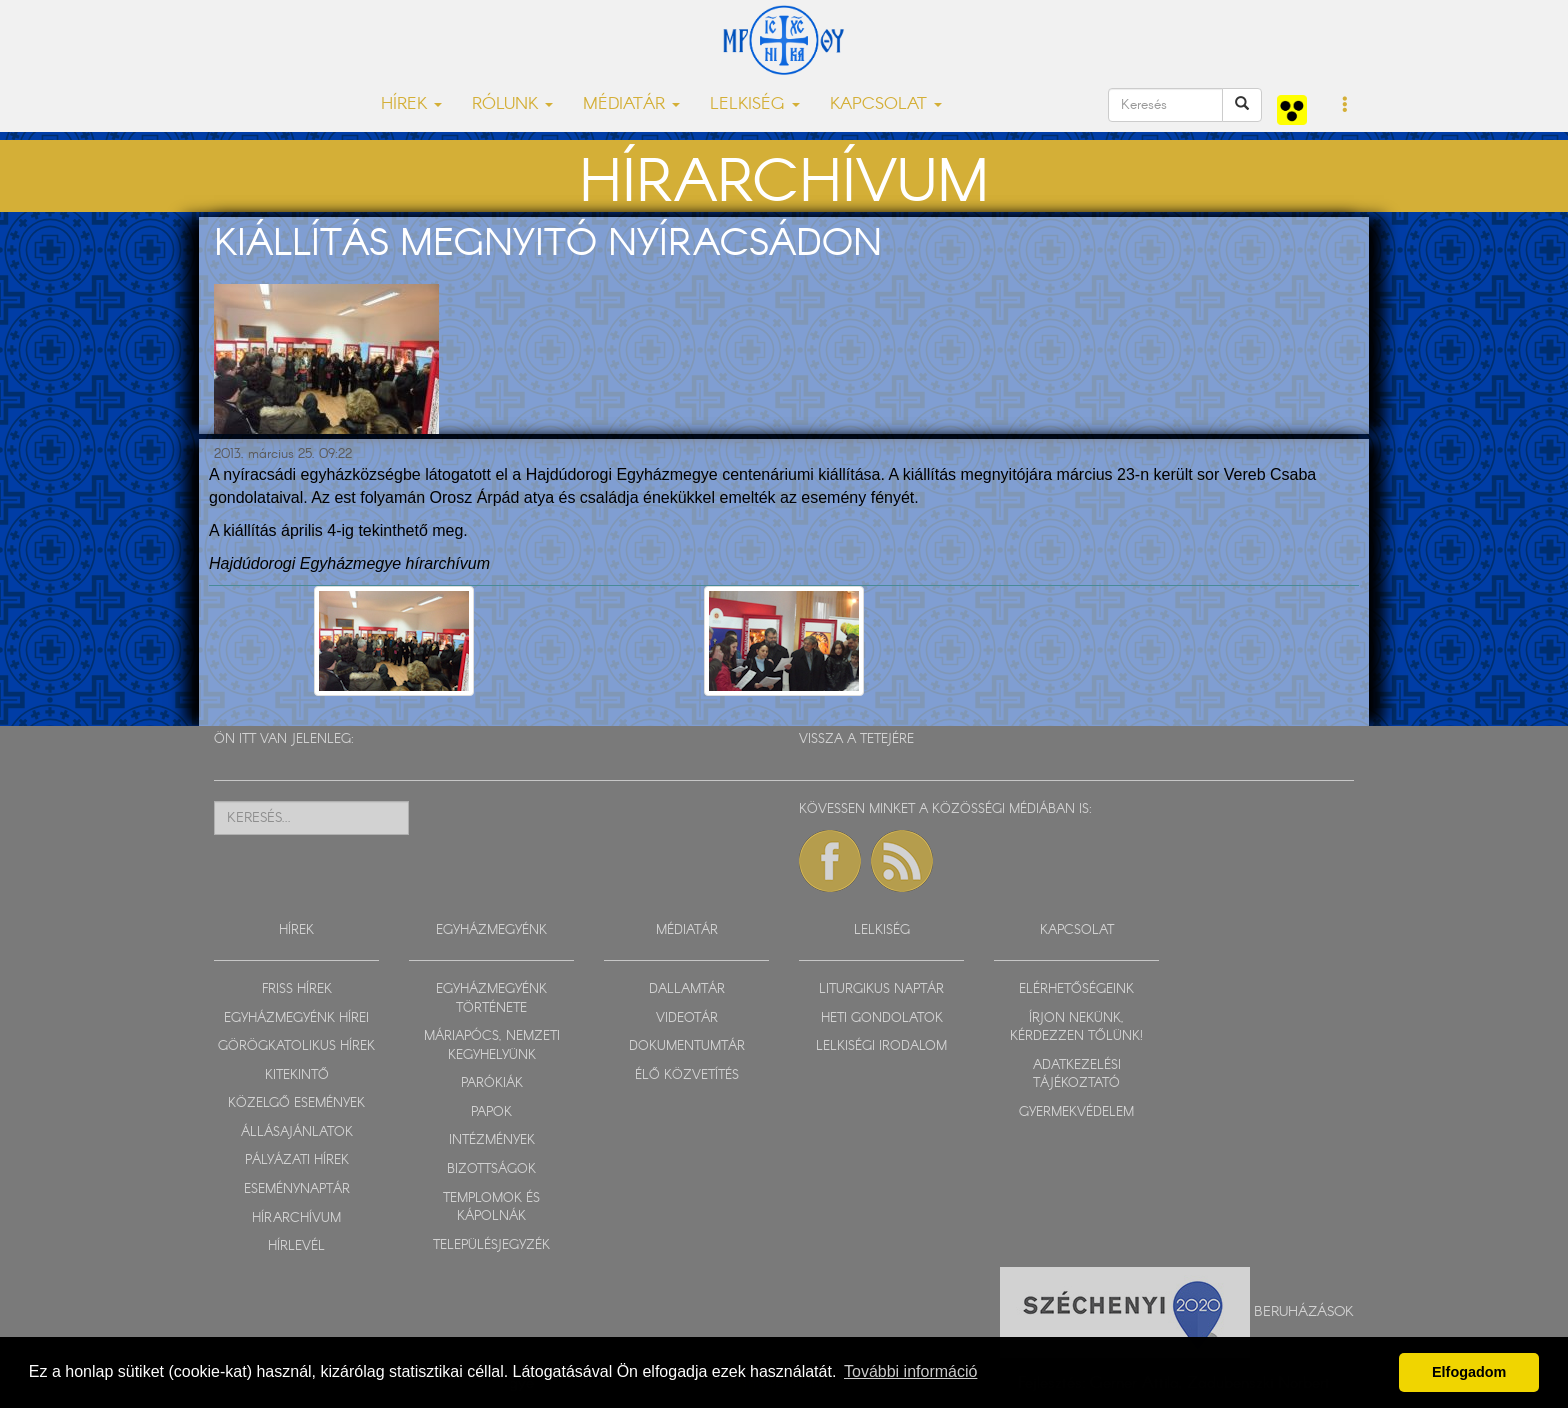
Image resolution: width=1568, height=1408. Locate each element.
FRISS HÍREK (297, 989)
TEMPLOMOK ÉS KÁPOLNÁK (491, 1208)
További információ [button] (910, 1371)
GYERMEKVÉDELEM (1076, 1112)
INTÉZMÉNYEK (492, 1140)
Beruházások (1304, 1311)
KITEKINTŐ (297, 1075)
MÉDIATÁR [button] (631, 104)
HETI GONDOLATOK (882, 1018)
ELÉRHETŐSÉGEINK (1076, 989)
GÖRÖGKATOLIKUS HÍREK (296, 1046)
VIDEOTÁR (687, 1018)
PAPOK (491, 1112)
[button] (1345, 106)
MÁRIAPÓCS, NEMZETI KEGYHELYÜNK (492, 1046)
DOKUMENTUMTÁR (687, 1046)
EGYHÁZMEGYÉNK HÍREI (296, 1018)
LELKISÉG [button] (755, 104)
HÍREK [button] (411, 104)
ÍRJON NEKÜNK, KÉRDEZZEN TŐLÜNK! (1076, 1028)
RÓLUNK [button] (512, 104)
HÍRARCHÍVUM (296, 1218)
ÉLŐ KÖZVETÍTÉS (687, 1075)
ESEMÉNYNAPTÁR (297, 1189)
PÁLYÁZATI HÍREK (297, 1160)
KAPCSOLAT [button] (886, 104)
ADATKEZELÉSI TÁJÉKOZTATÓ (1077, 1075)
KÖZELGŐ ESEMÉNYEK (296, 1103)
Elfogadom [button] (1469, 1372)
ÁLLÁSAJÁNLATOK (297, 1132)
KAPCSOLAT (1077, 930)
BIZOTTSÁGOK (491, 1169)
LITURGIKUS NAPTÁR (881, 989)
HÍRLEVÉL (296, 1246)
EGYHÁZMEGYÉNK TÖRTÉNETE (491, 999)
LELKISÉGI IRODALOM (881, 1046)
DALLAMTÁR (687, 989)
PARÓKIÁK (492, 1083)
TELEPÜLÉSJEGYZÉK (491, 1245)
